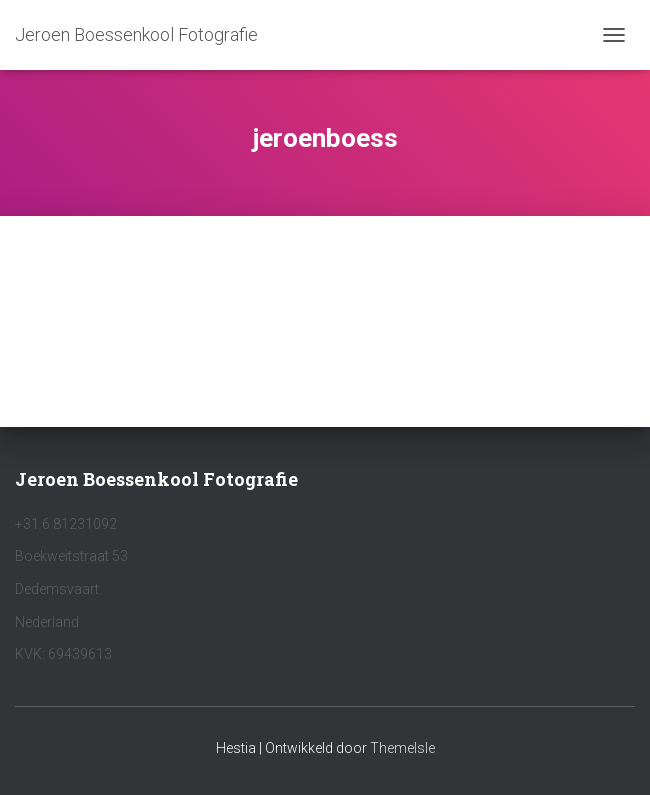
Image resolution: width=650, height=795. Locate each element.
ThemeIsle (402, 748)
